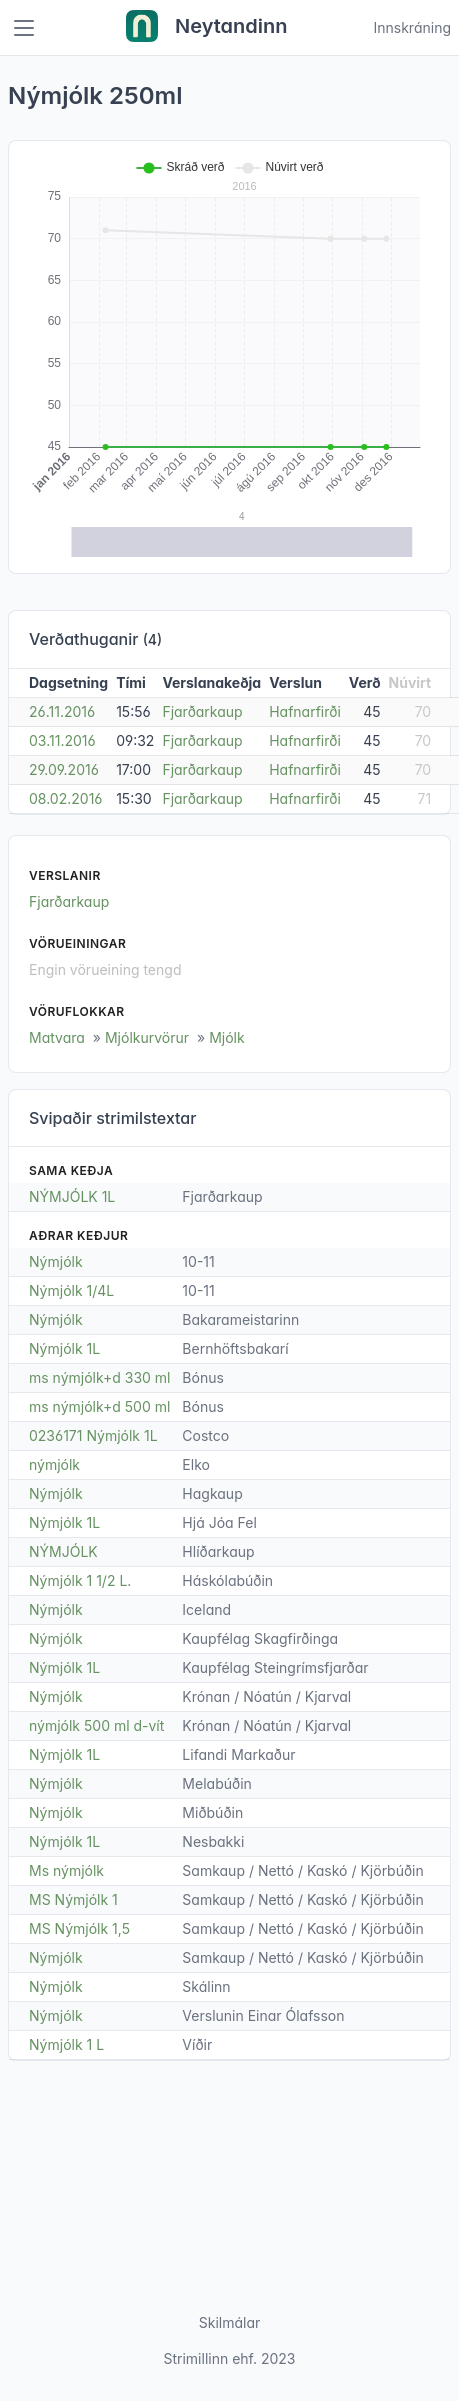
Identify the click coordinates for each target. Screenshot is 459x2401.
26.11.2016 (62, 711)
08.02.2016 (65, 798)
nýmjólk (54, 1464)
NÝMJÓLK (63, 1551)
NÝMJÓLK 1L (72, 1196)
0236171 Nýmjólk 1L (93, 1435)
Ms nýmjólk (66, 1870)
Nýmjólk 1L (64, 1348)
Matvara (57, 1037)
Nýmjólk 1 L (66, 2044)
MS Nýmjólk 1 (73, 1899)
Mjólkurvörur (147, 1037)
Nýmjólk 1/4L (71, 1290)
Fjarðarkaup (202, 711)
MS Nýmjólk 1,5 (79, 1928)
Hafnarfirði (305, 711)
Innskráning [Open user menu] (412, 27)
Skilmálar (230, 2322)
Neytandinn (207, 28)
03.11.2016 (62, 740)
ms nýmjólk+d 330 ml (100, 1377)
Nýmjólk (56, 1261)
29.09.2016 (64, 769)
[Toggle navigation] (24, 28)
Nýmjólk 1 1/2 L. (80, 1580)
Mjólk (227, 1037)
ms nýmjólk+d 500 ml (99, 1406)
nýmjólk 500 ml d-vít (96, 1725)
